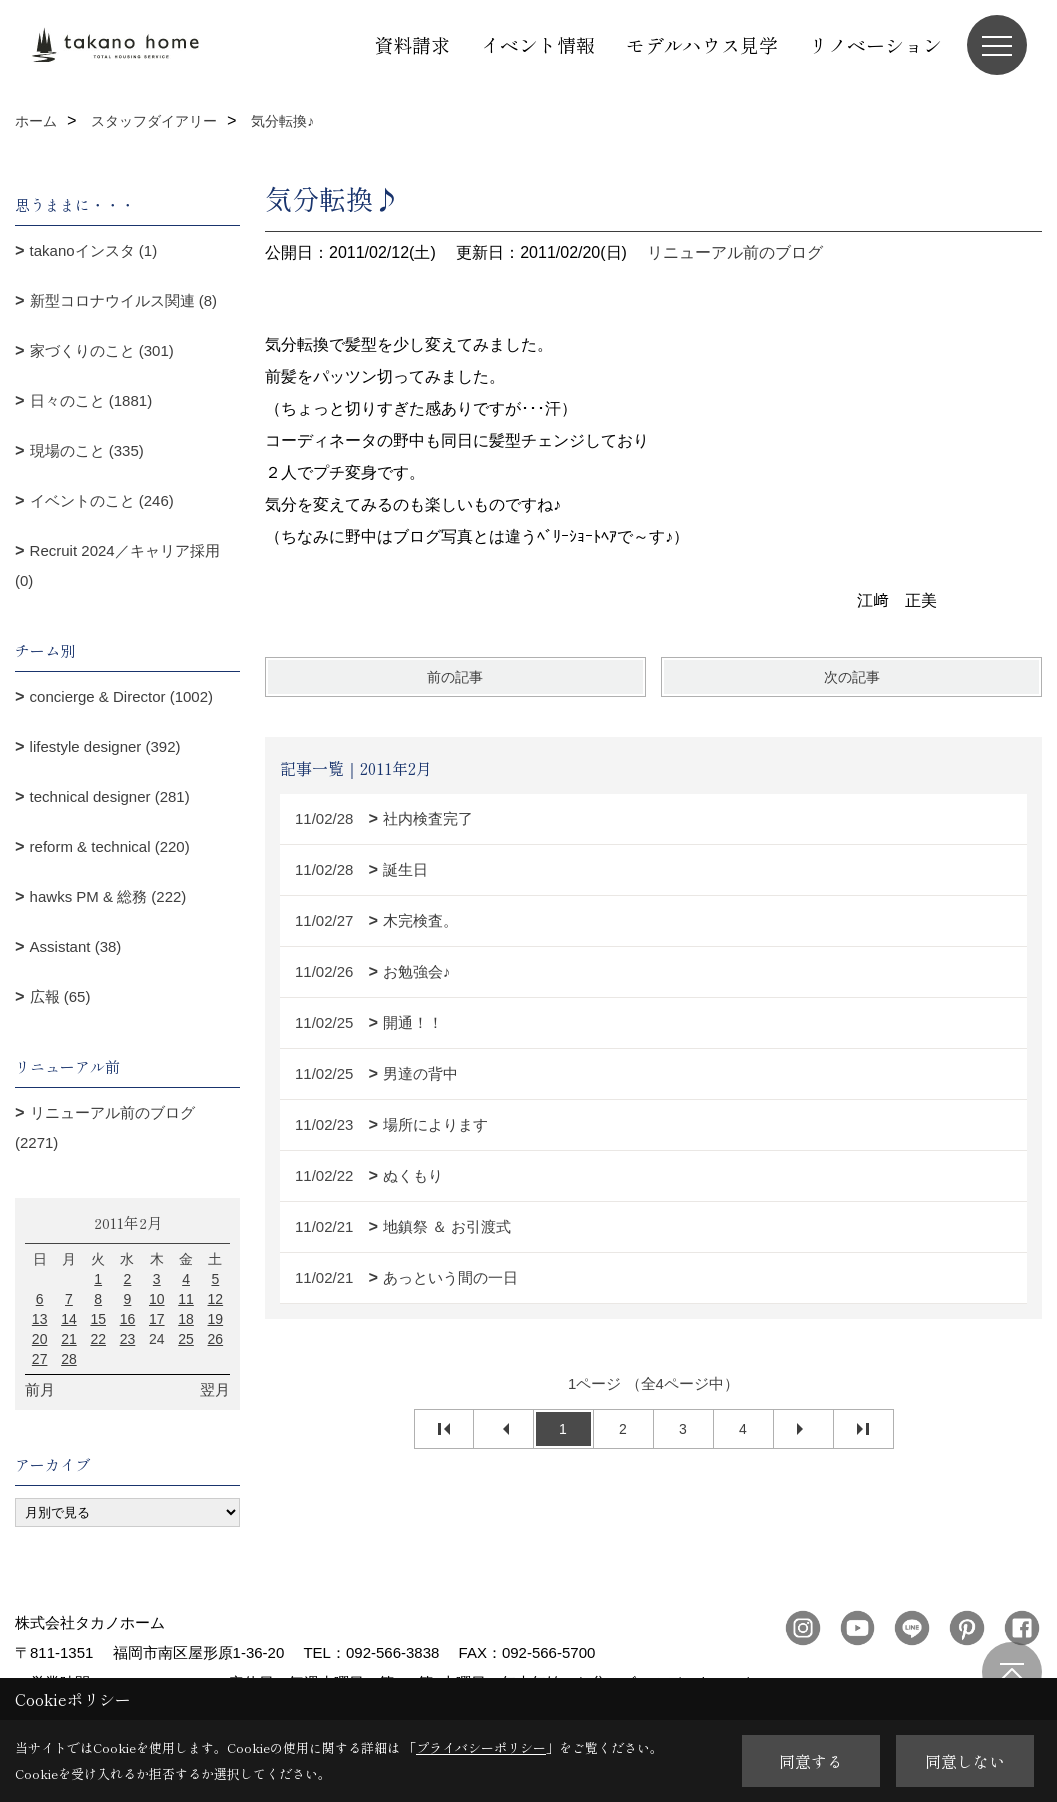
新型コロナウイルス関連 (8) (124, 300)
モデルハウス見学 (702, 44)
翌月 (215, 1389)
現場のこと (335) (87, 450)
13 (40, 1319)
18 (186, 1319)
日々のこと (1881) (91, 400)
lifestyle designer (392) (105, 746)
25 (186, 1339)
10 (157, 1299)
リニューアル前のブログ (735, 252)
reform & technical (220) (110, 846)
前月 (40, 1389)
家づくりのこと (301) (102, 350)
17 (157, 1319)
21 (69, 1339)
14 (69, 1319)
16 (128, 1319)
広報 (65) (60, 996)
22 (98, 1339)
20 (40, 1339)
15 (98, 1319)
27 (40, 1359)
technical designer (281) (110, 796)
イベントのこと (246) (102, 500)
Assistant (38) (76, 946)
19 (216, 1319)
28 (69, 1359)
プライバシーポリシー (481, 1747)
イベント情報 (538, 44)
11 (186, 1299)
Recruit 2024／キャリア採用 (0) (117, 565)
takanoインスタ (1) (94, 250)
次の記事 (852, 677)
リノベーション (875, 44)
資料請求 (412, 44)
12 (216, 1299)
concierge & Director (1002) (121, 696)
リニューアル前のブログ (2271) (105, 1127)
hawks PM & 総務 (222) (108, 896)
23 (128, 1339)
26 (216, 1339)
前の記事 (455, 677)
